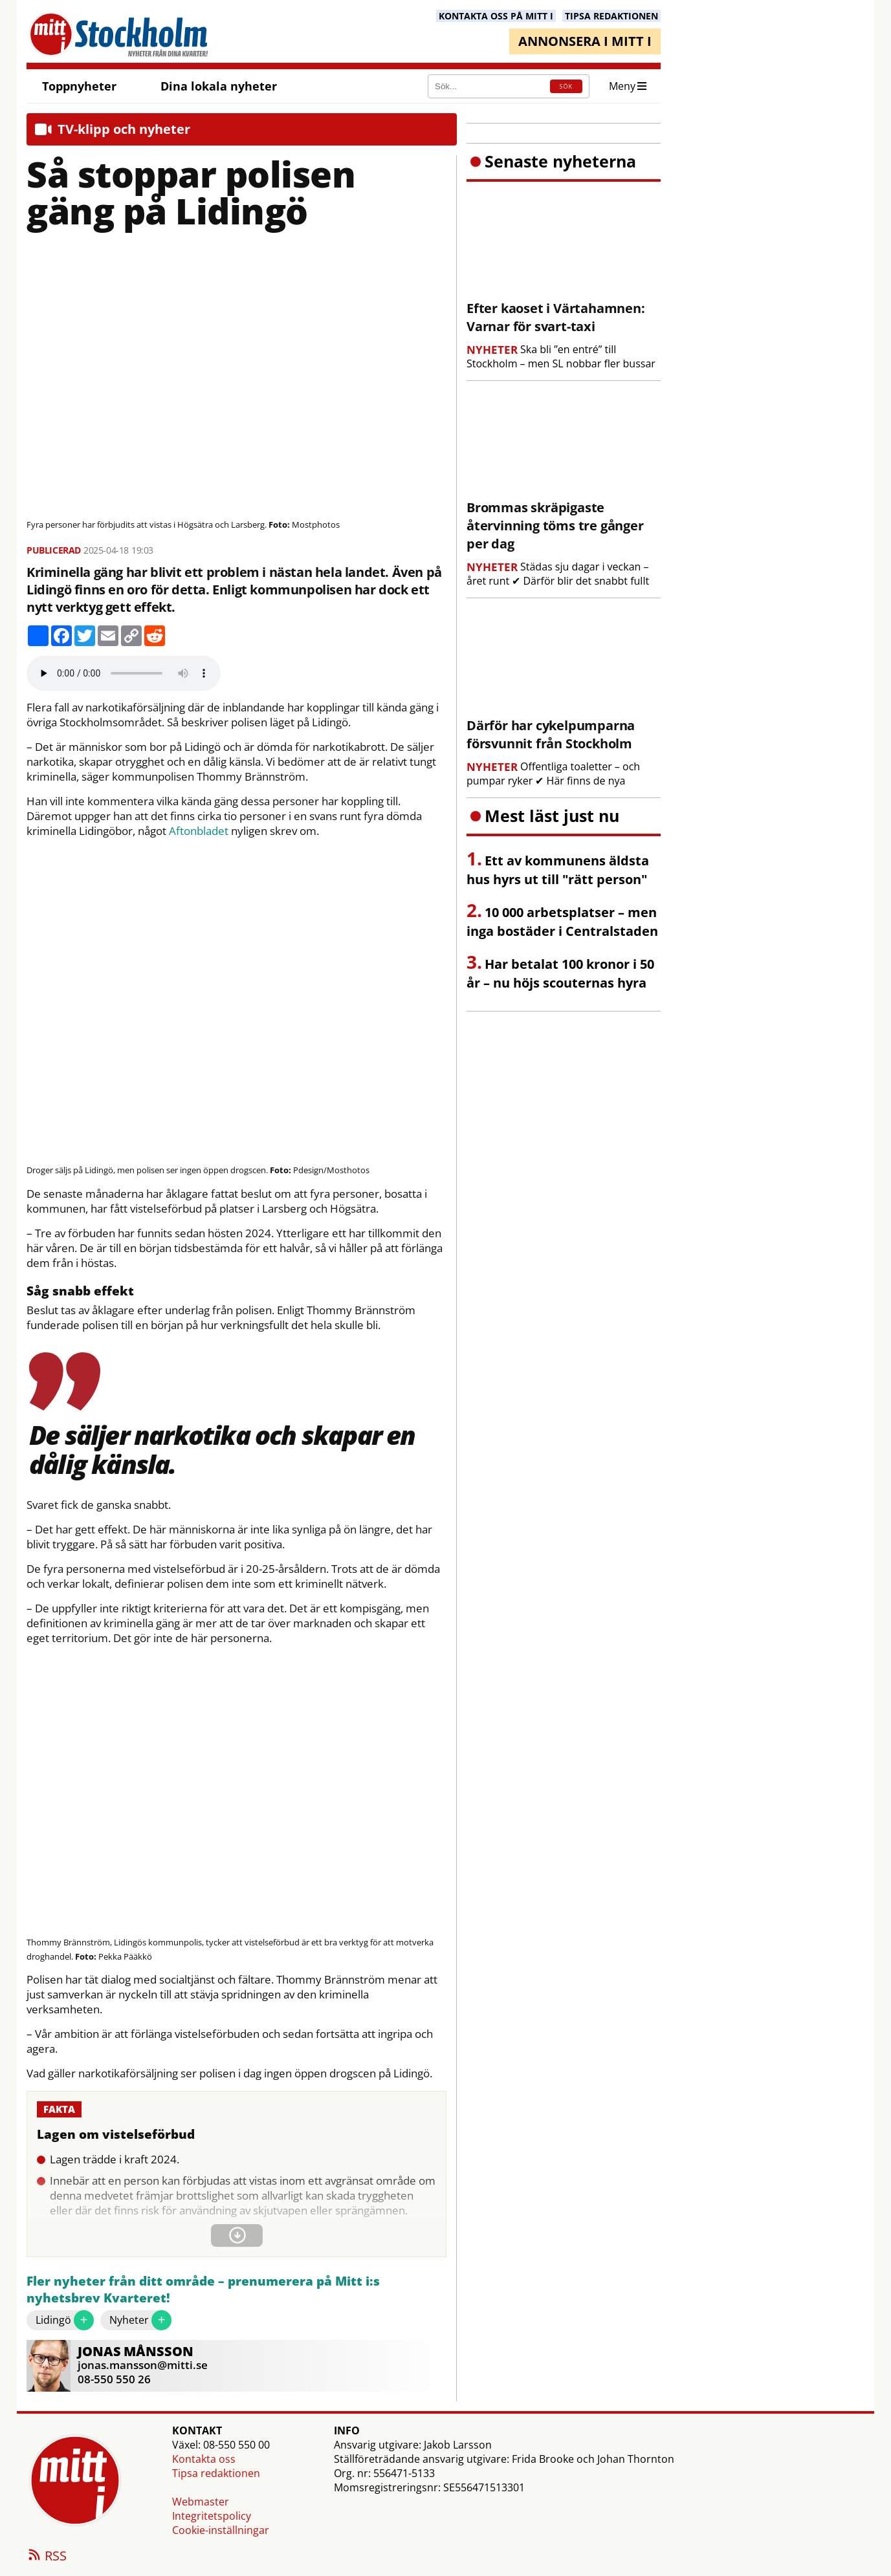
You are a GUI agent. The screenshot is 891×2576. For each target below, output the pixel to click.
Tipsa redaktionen (216, 2473)
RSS (47, 2556)
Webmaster (200, 2502)
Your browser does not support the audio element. (124, 673)
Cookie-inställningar (220, 2530)
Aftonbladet (198, 831)
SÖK (566, 86)
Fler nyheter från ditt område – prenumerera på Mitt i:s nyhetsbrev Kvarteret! (203, 2289)
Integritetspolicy (211, 2516)
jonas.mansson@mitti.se (143, 2365)
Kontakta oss (204, 2459)
